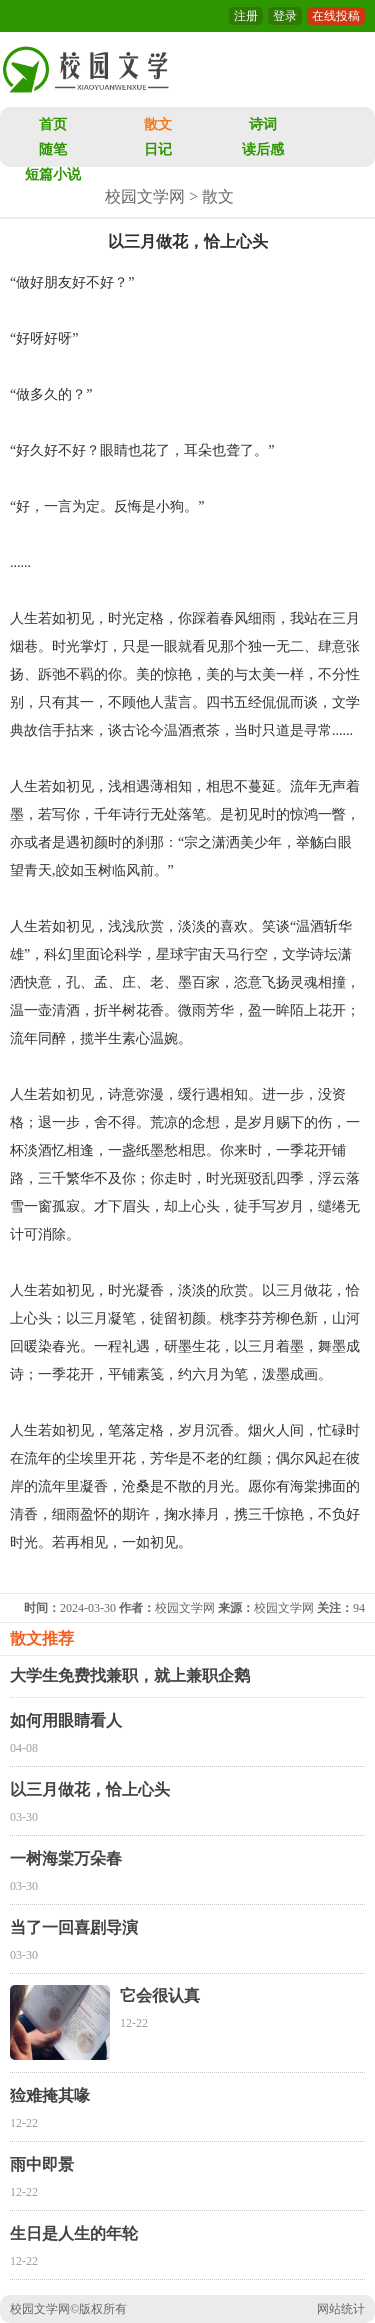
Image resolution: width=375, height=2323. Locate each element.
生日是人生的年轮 (74, 2233)
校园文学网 (145, 196)
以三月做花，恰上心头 (90, 1789)
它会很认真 (160, 1995)
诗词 (263, 124)
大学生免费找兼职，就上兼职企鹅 (130, 1675)
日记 (158, 149)
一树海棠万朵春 (66, 1858)
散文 (158, 124)
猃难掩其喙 (50, 2095)
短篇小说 (53, 174)
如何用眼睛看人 (66, 1720)
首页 (53, 124)
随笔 (53, 149)
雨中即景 (42, 2164)
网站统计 (341, 2309)
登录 (285, 16)
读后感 (263, 149)
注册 (246, 16)
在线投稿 (336, 16)
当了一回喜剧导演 (74, 1927)
